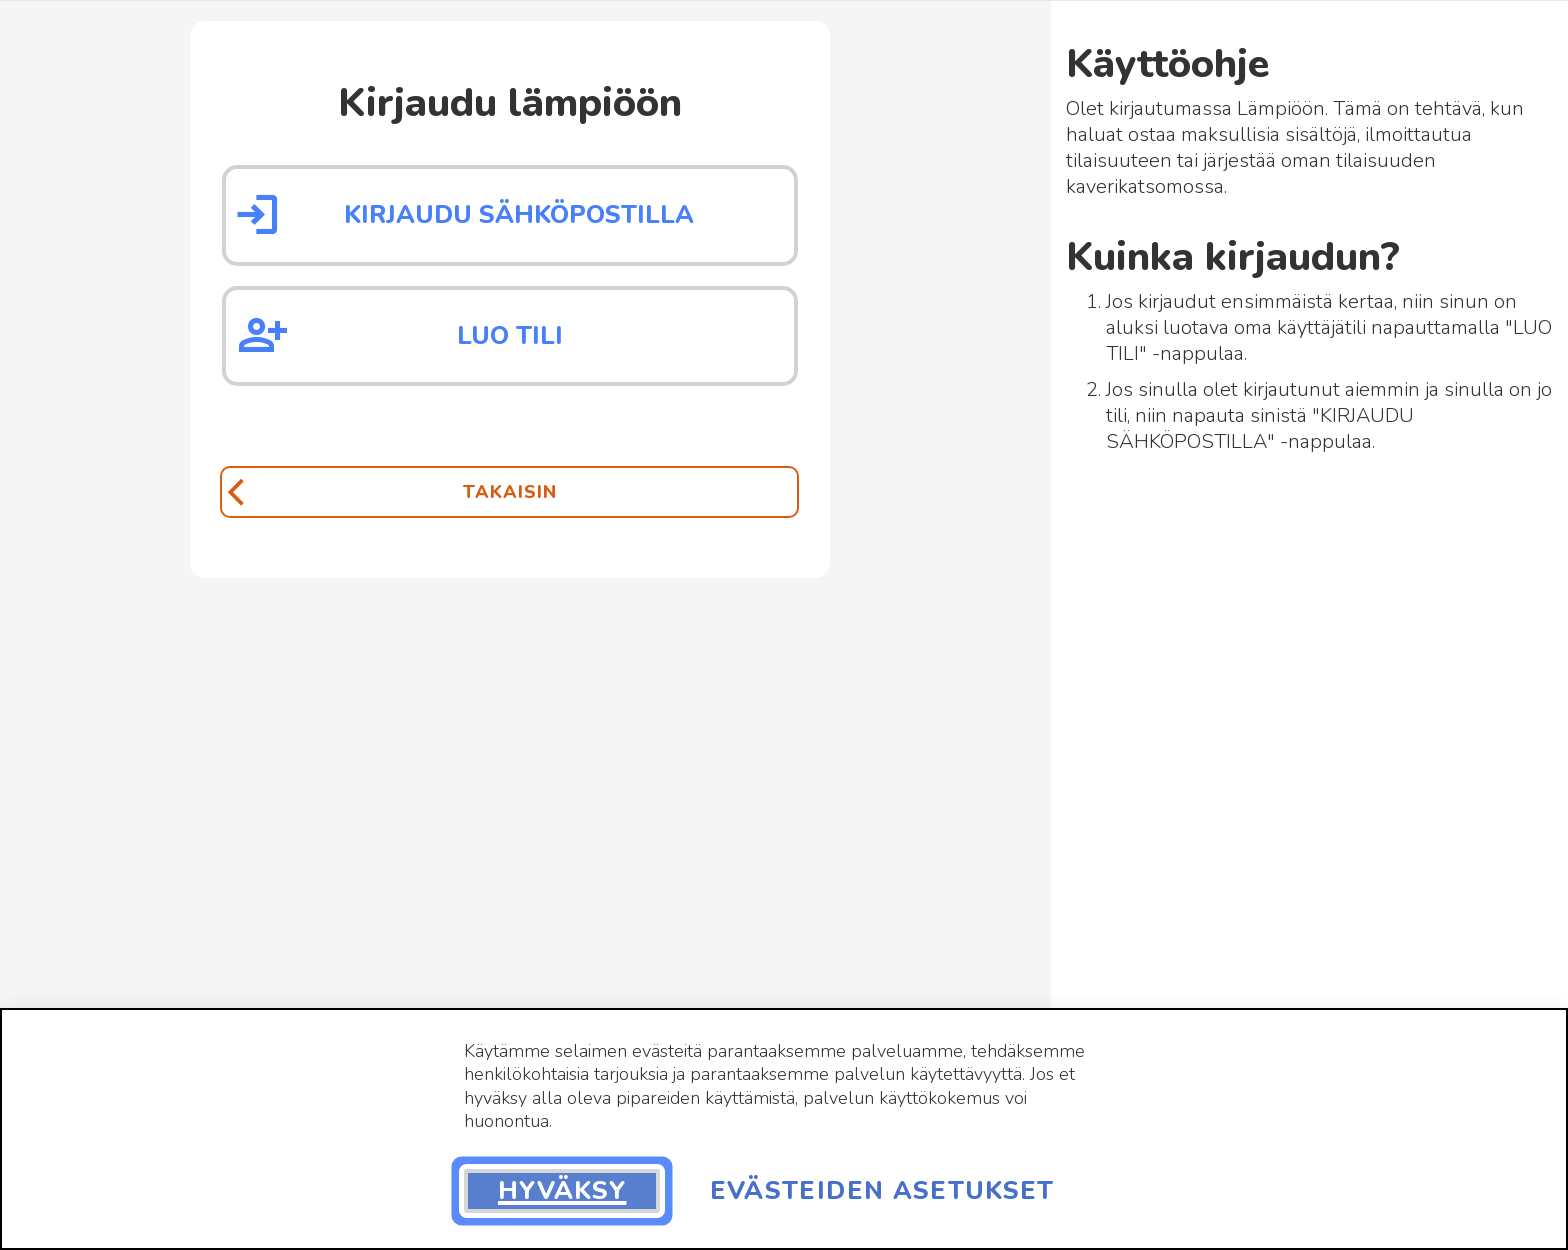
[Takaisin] (509, 492)
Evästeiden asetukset (882, 1191)
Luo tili (510, 336)
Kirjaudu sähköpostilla (519, 215)
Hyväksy (562, 1191)
